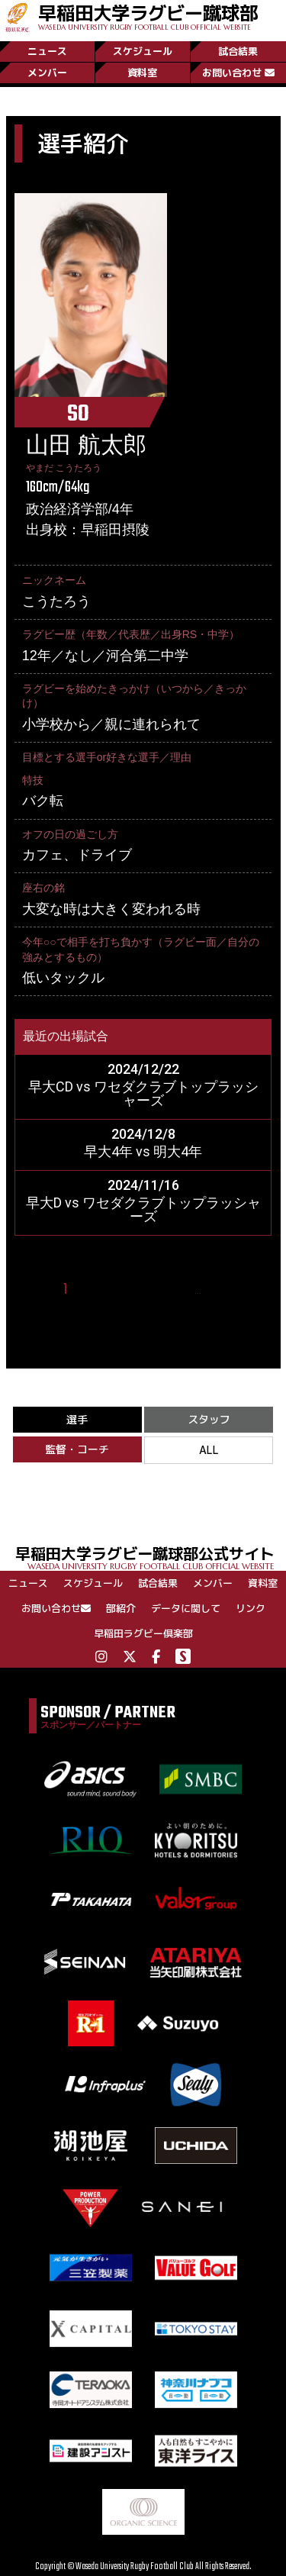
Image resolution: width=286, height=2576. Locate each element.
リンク (250, 1608)
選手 (77, 1419)
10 (218, 1289)
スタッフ (209, 1419)
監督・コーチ (77, 1449)
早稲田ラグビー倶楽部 (143, 1633)
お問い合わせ (238, 72)
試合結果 (238, 51)
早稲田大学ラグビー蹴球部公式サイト (150, 1557)
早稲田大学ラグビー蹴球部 (148, 15)
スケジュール (142, 51)
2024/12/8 (143, 1134)
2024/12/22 (143, 1069)
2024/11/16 (143, 1185)
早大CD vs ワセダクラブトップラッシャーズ (143, 1093)
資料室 (142, 72)
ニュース (47, 51)
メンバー (47, 72)
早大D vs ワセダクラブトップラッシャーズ (143, 1209)
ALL (209, 1450)
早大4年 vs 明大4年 (143, 1151)
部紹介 (121, 1608)
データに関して (185, 1608)
